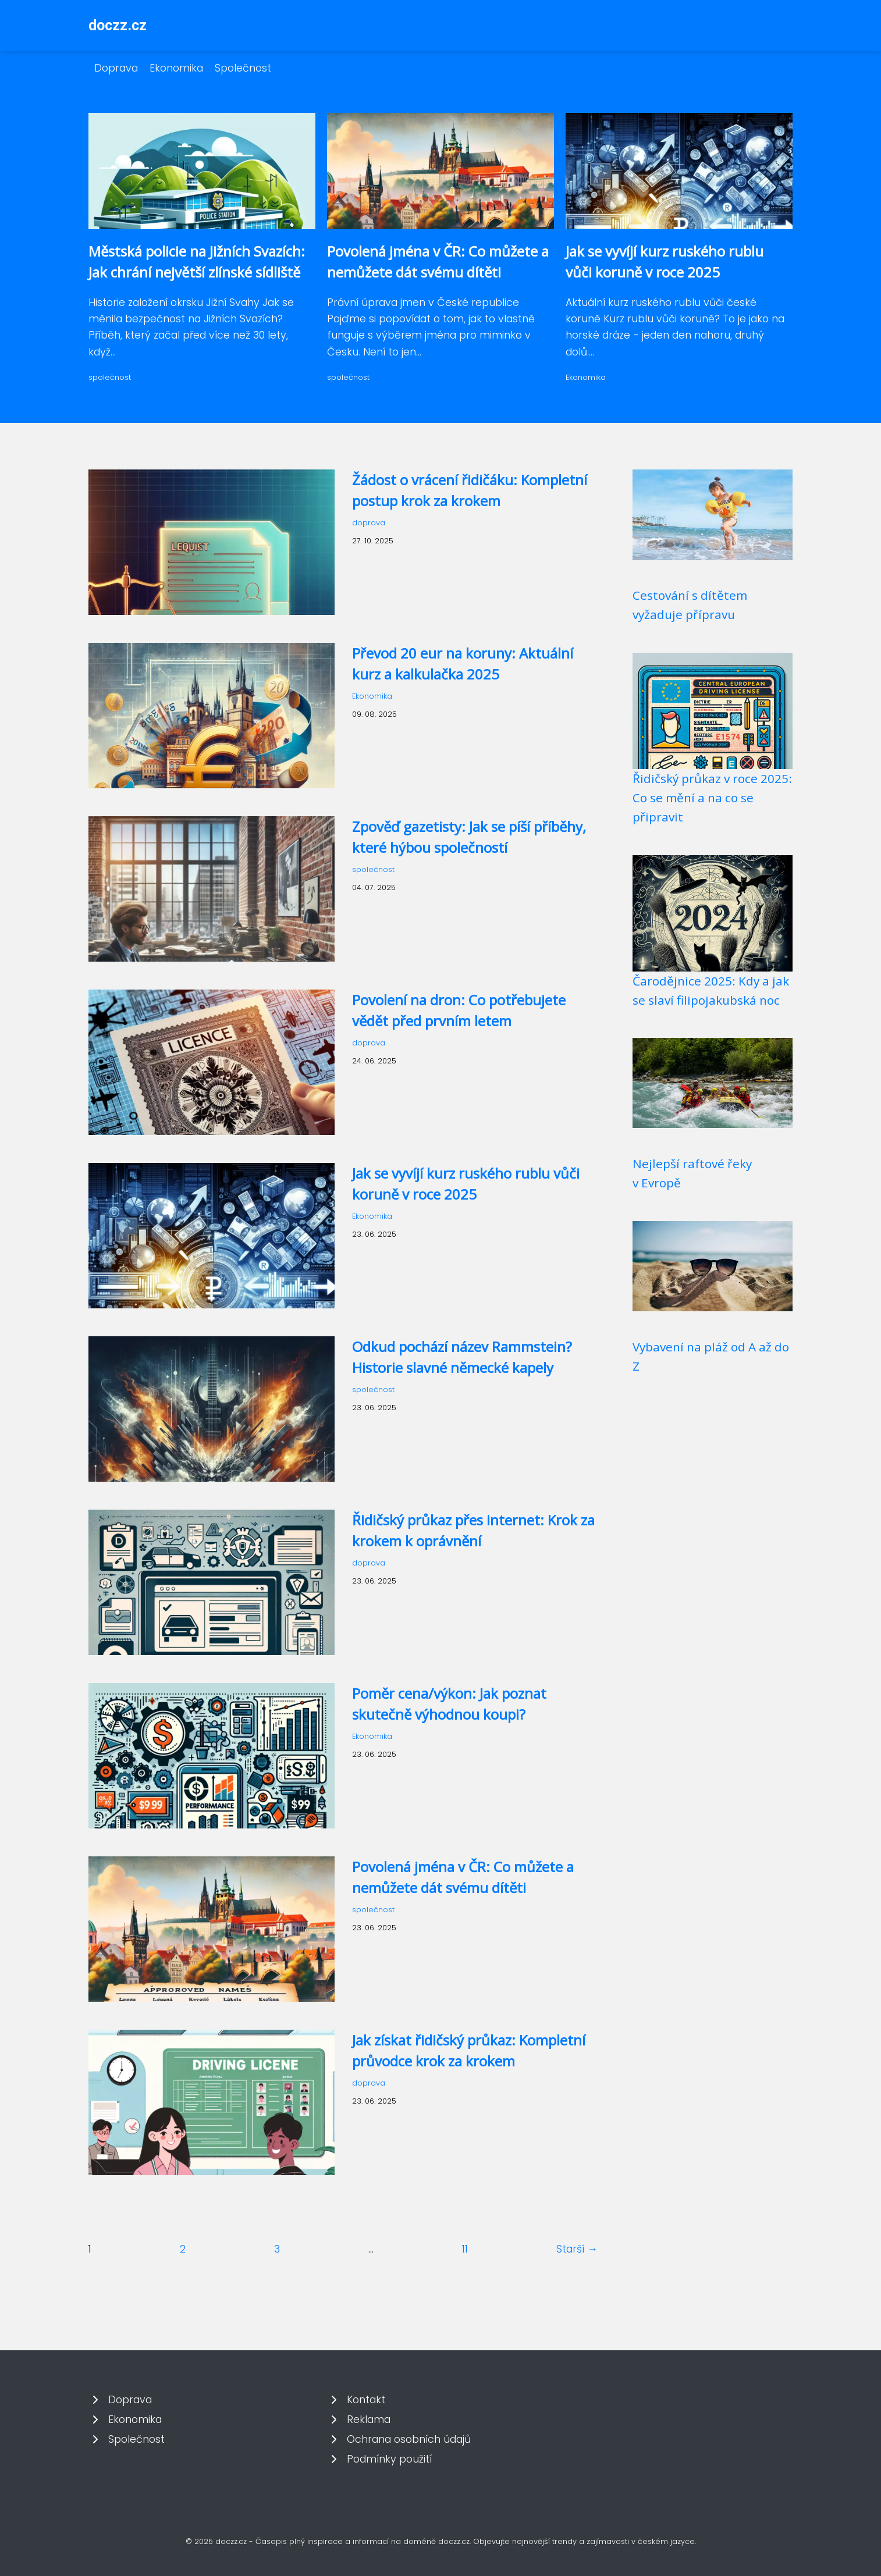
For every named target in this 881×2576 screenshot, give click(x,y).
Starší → (577, 2249)
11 (465, 2249)
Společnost (243, 68)
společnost (109, 377)
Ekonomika (176, 68)
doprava (368, 523)
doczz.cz (117, 25)
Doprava (116, 68)
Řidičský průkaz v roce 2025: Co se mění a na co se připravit (712, 798)
